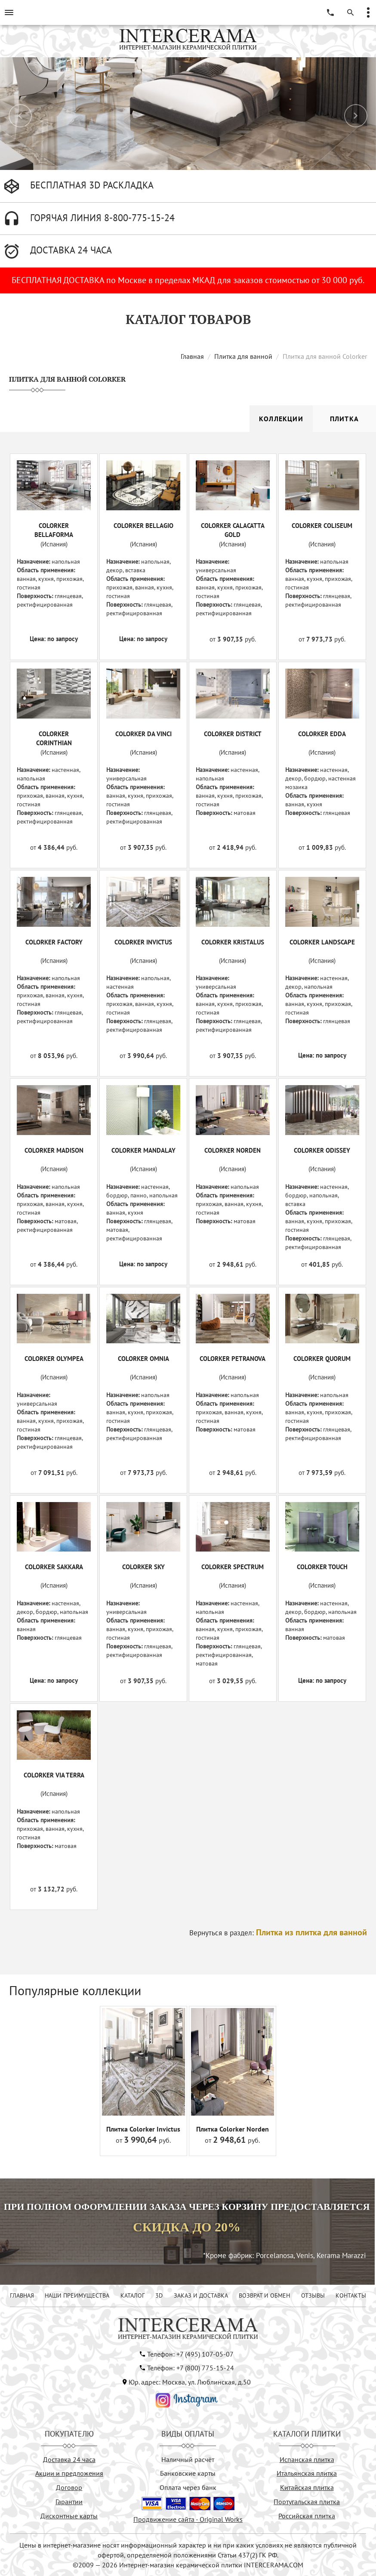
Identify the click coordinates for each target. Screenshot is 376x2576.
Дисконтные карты (69, 2515)
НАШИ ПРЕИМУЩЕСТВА (77, 2295)
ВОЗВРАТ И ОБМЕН (264, 2295)
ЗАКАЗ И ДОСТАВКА (201, 2295)
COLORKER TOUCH (322, 1567)
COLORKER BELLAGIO (143, 525)
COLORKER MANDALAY (143, 1150)
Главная (192, 356)
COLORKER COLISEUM (322, 525)
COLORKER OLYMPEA (54, 1358)
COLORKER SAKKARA (54, 1567)
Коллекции (281, 418)
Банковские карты (188, 2473)
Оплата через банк (188, 2487)
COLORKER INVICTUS (143, 942)
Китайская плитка (307, 2487)
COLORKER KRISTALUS (232, 942)
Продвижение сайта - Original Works (188, 2519)
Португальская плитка (307, 2501)
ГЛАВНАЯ (22, 2295)
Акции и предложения (69, 2473)
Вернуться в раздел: (278, 1932)
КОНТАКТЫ (351, 2295)
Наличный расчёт (187, 2459)
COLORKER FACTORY (54, 942)
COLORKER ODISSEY (322, 1150)
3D (159, 2295)
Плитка (344, 418)
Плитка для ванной (243, 356)
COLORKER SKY (143, 1567)
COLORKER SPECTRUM (232, 1567)
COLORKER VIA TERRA (54, 1775)
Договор (69, 2487)
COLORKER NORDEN (232, 1150)
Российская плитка (306, 2515)
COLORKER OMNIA (143, 1358)
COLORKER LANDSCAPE (322, 942)
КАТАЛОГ (132, 2295)
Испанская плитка (307, 2459)
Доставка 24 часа (69, 2459)
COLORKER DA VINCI (143, 734)
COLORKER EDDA (322, 734)
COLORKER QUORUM (322, 1358)
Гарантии (69, 2501)
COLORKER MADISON (54, 1150)
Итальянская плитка (307, 2473)
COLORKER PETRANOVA (232, 1358)
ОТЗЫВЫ (313, 2295)
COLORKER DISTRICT (233, 734)
